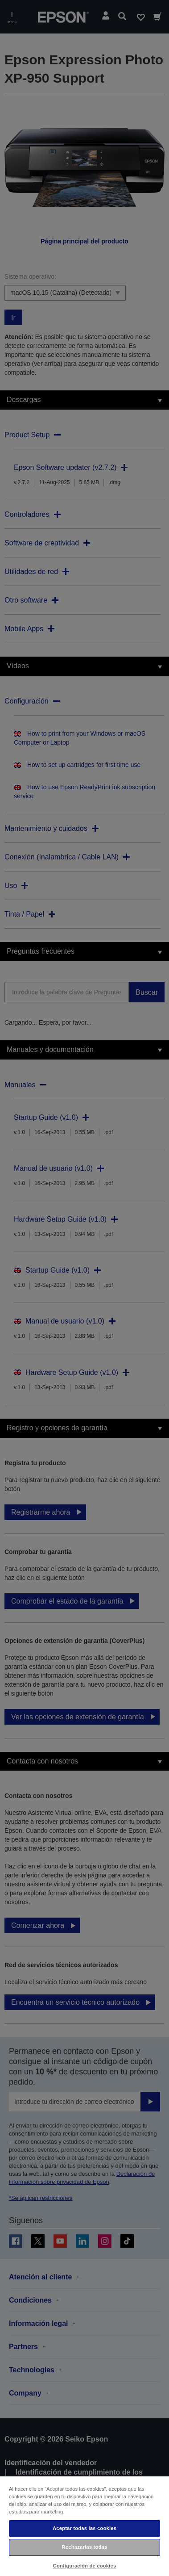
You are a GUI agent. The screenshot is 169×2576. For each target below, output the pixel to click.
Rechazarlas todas (84, 2547)
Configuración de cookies (84, 2565)
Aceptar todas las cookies (84, 2528)
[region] (84, 2525)
